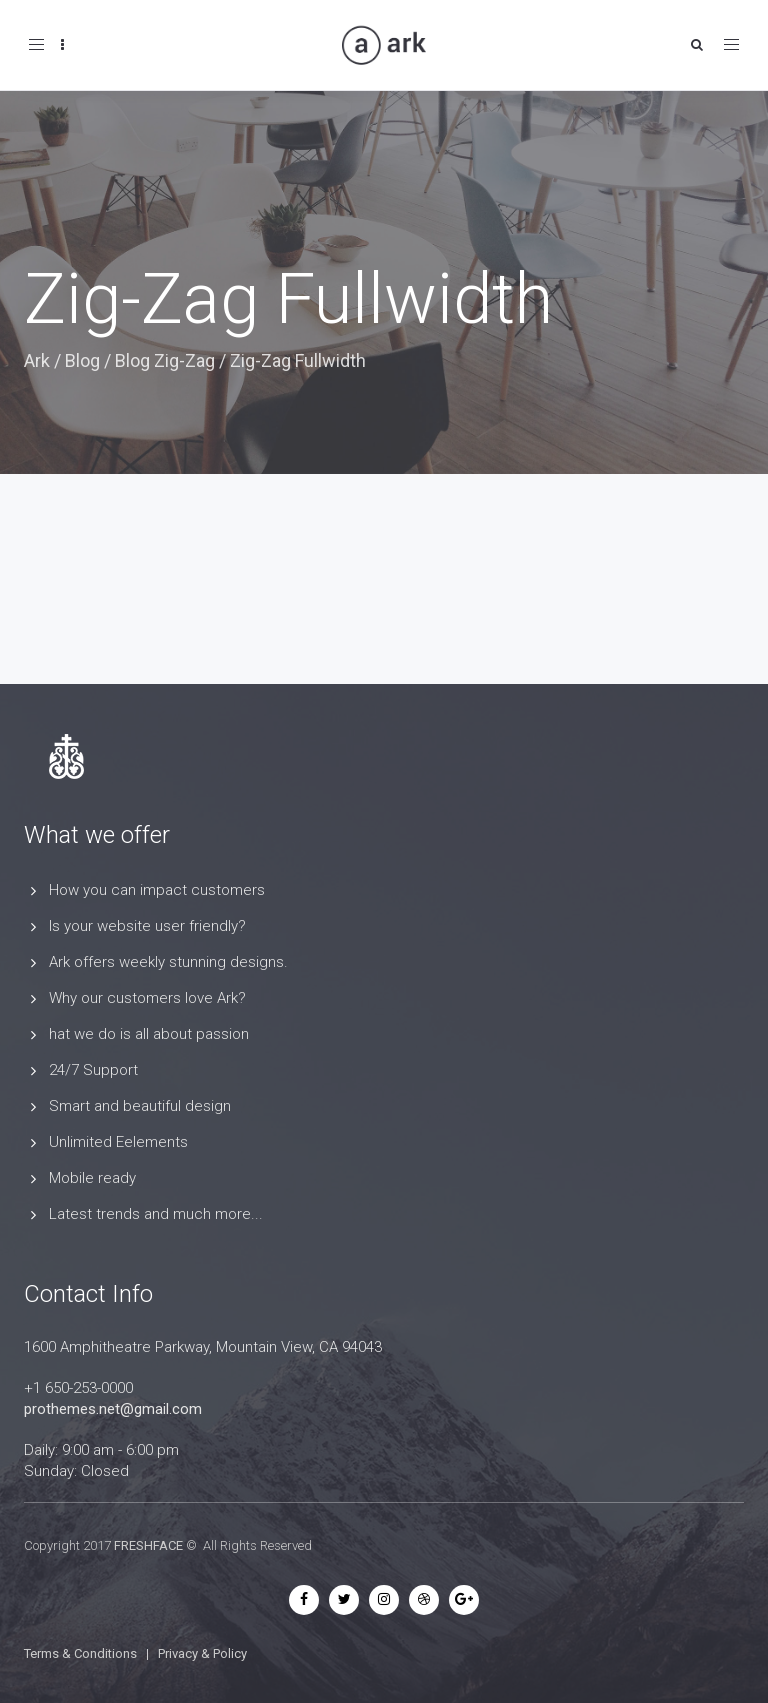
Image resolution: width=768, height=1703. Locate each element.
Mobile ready (92, 1178)
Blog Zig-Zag (165, 360)
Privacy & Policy (202, 1653)
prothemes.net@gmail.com (113, 1409)
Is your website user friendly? (147, 926)
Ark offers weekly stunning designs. (168, 962)
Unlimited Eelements (118, 1142)
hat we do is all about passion (149, 1034)
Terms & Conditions (80, 1653)
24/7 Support (93, 1070)
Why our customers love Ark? (147, 998)
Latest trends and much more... (156, 1214)
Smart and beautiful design (140, 1106)
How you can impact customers (157, 890)
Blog (82, 360)
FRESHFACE (148, 1545)
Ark (37, 360)
